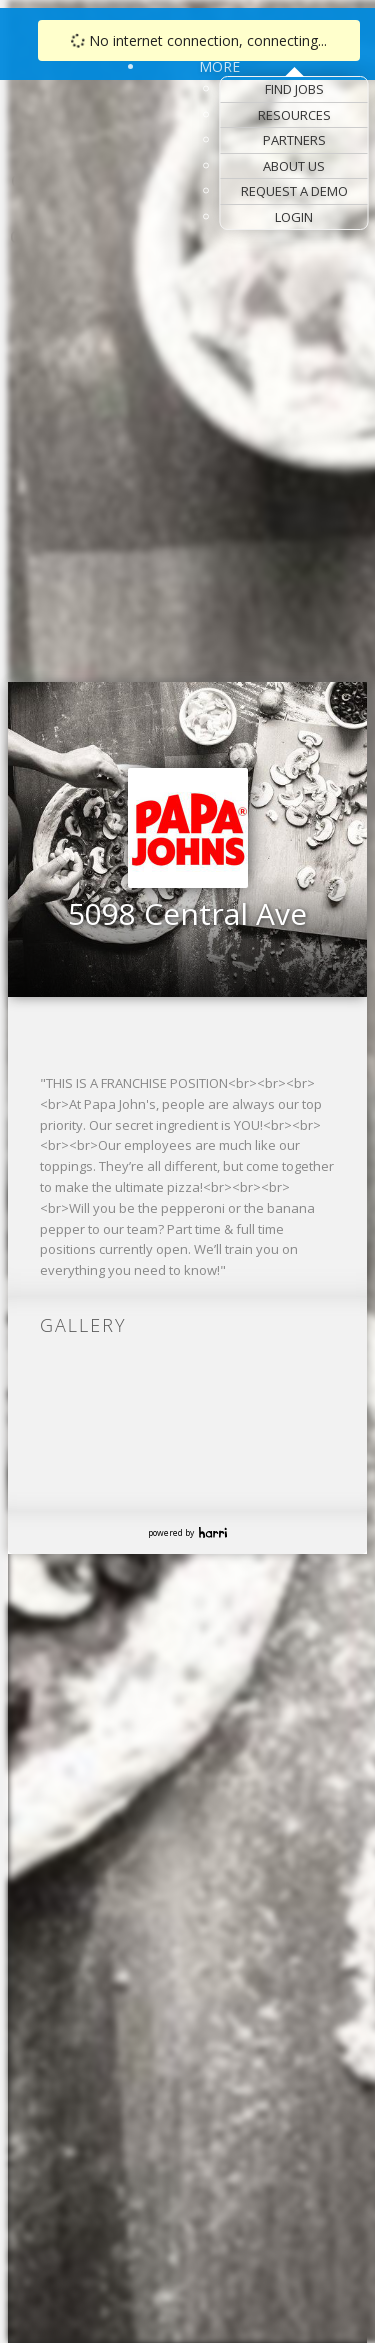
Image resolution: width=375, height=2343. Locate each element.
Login (294, 217)
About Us (294, 166)
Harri (213, 1532)
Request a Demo (294, 191)
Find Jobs (294, 89)
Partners (294, 140)
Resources (294, 115)
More (219, 66)
